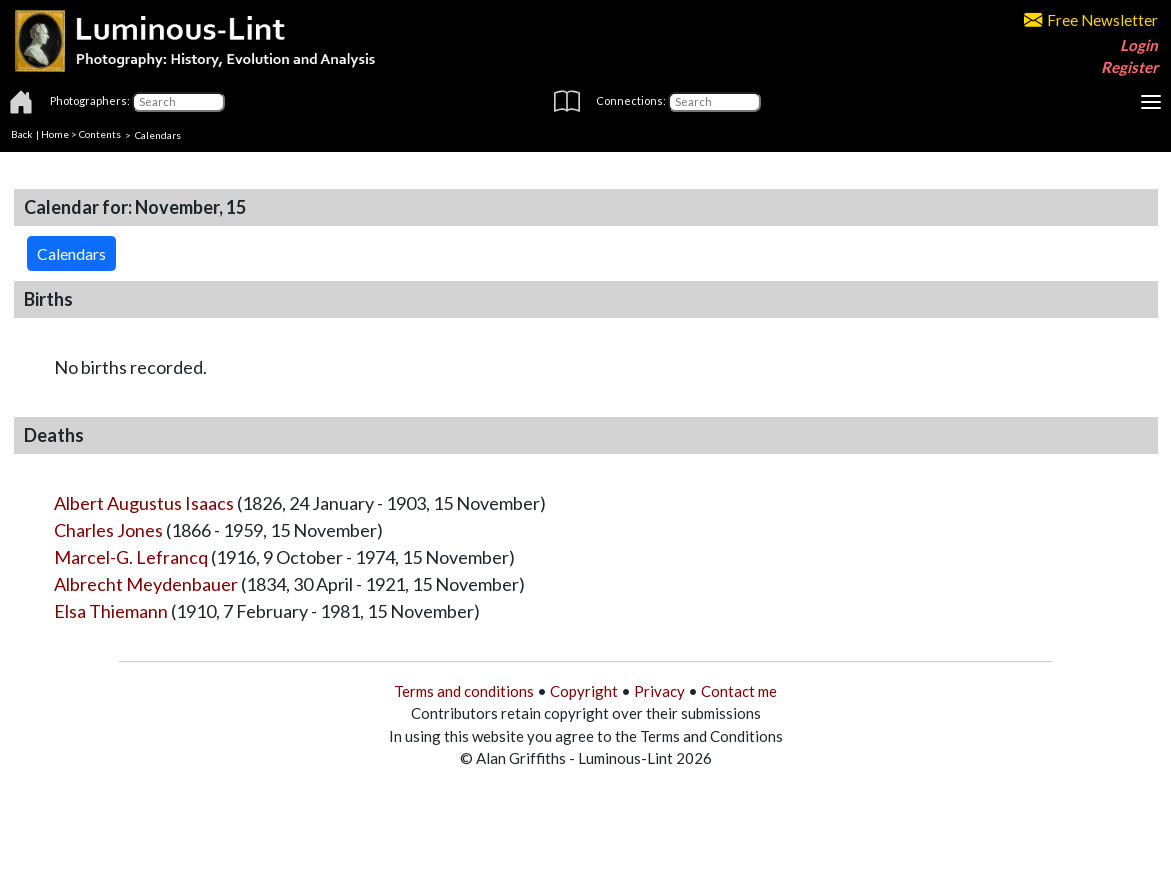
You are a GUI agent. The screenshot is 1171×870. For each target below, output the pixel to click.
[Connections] (714, 102)
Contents (100, 134)
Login (1139, 45)
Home (55, 134)
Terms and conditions (464, 691)
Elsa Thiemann (111, 611)
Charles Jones (108, 530)
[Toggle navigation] (1151, 102)
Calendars (158, 134)
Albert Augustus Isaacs (144, 503)
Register (1129, 67)
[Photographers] (178, 102)
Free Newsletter (1091, 20)
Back (22, 134)
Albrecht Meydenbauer (146, 584)
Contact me (739, 691)
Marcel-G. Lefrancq (131, 557)
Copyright (584, 691)
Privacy (659, 691)
